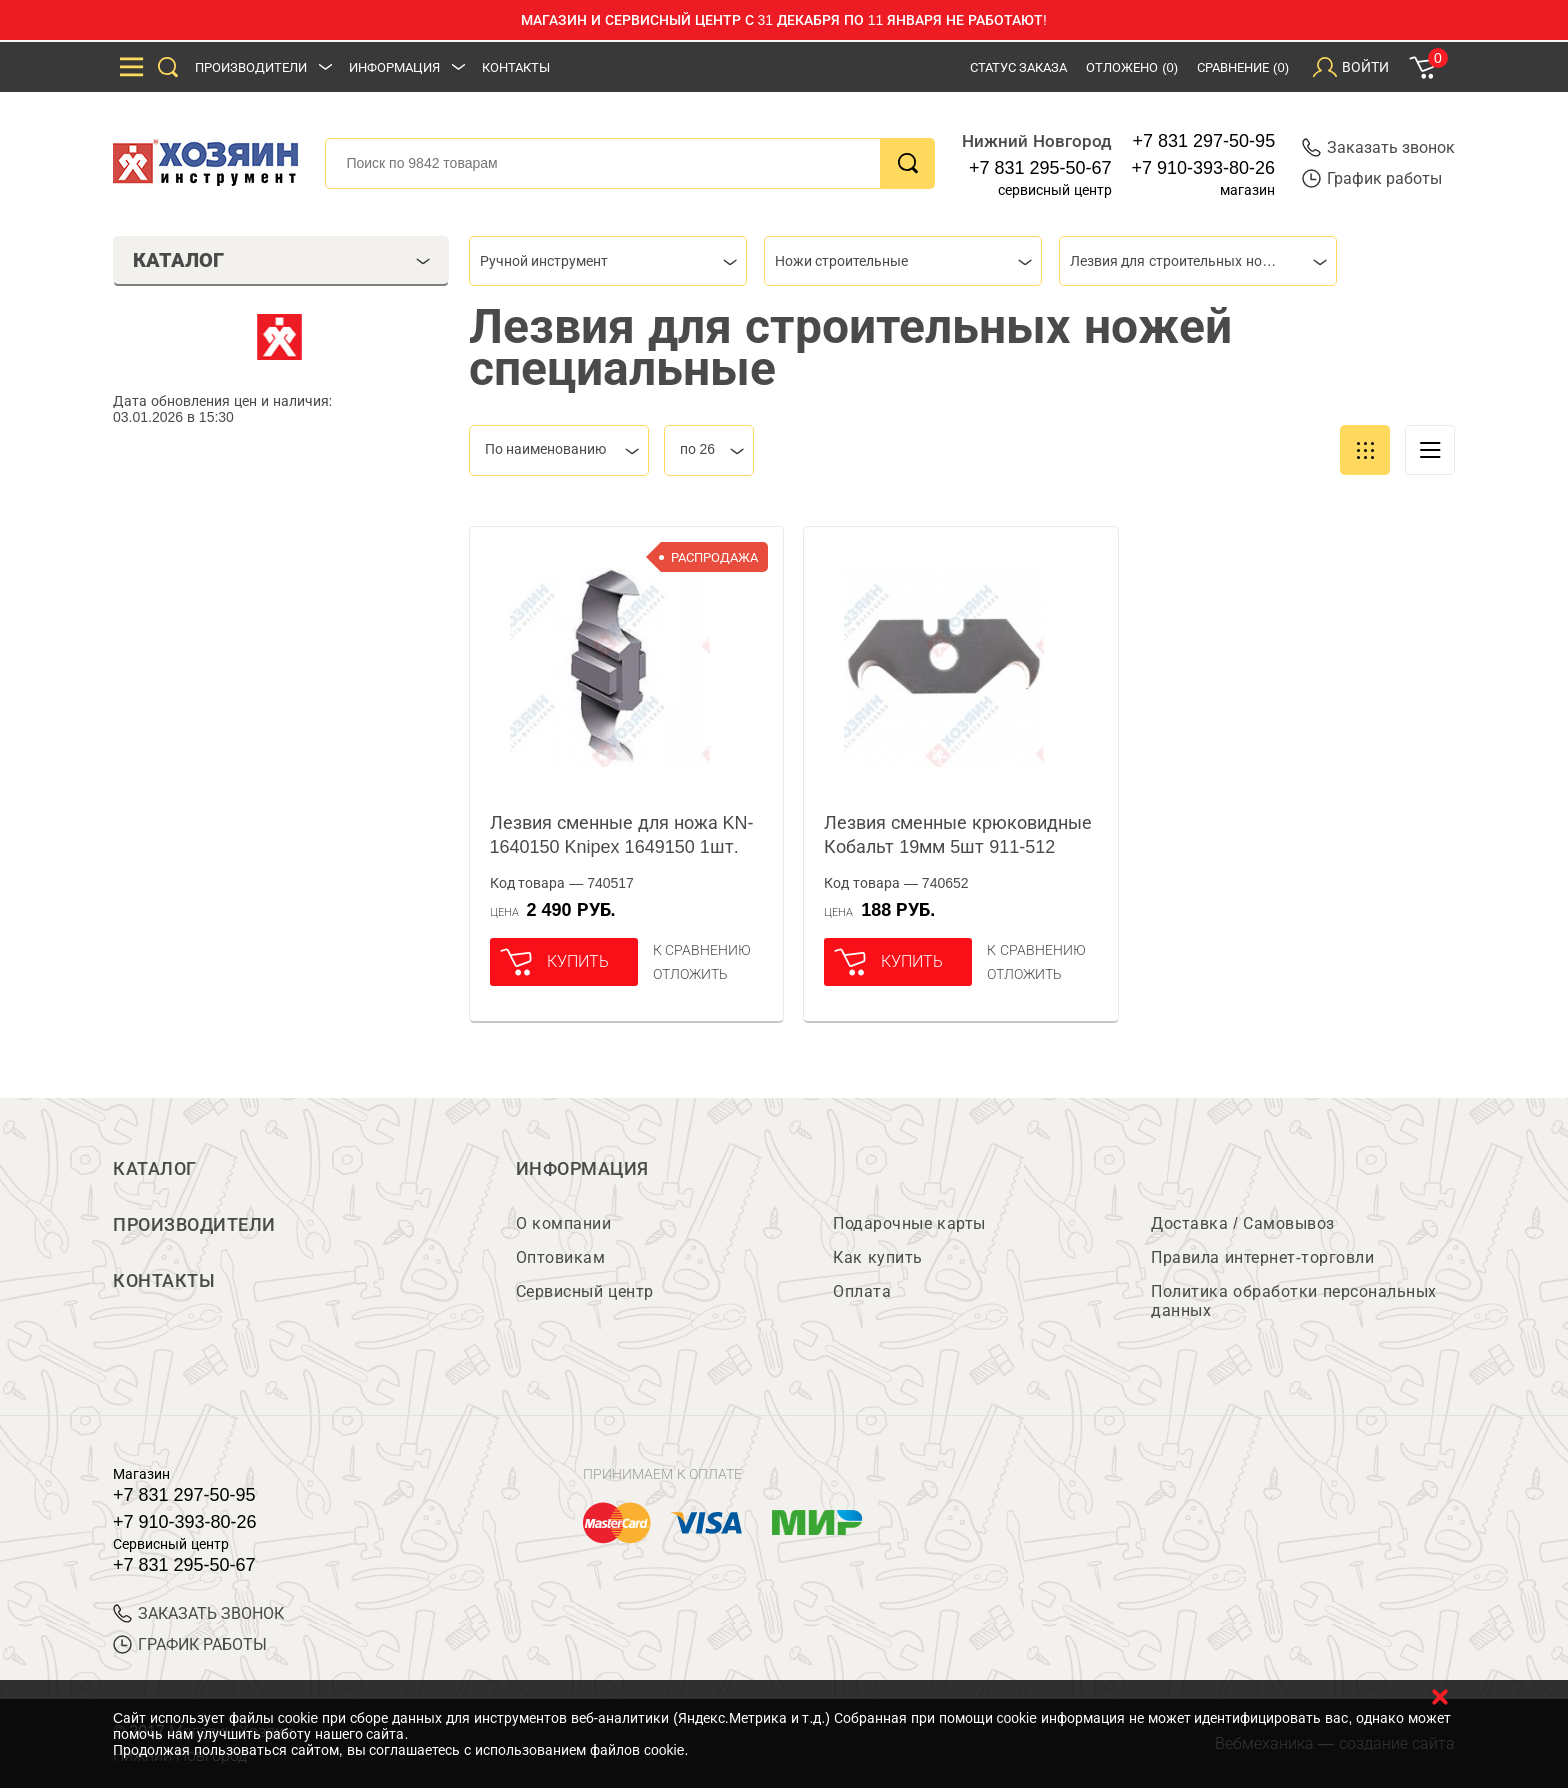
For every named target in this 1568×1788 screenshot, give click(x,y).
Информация (394, 67)
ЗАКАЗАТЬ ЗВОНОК (198, 1613)
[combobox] (608, 261)
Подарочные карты (909, 1223)
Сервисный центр (585, 1291)
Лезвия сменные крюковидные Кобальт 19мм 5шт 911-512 (958, 835)
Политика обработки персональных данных (1293, 1301)
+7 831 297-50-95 (1204, 141)
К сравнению (702, 950)
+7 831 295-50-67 (1040, 168)
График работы (1372, 178)
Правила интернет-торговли (1262, 1257)
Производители (251, 67)
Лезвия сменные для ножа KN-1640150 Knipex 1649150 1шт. (622, 835)
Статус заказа (1019, 67)
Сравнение (1243, 67)
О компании (563, 1223)
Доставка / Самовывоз (1242, 1223)
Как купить (877, 1257)
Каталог (155, 1169)
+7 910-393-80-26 (1204, 168)
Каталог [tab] (281, 260)
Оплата (862, 1291)
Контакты (516, 67)
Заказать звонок (1378, 147)
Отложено (1132, 67)
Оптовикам (561, 1257)
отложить (690, 974)
